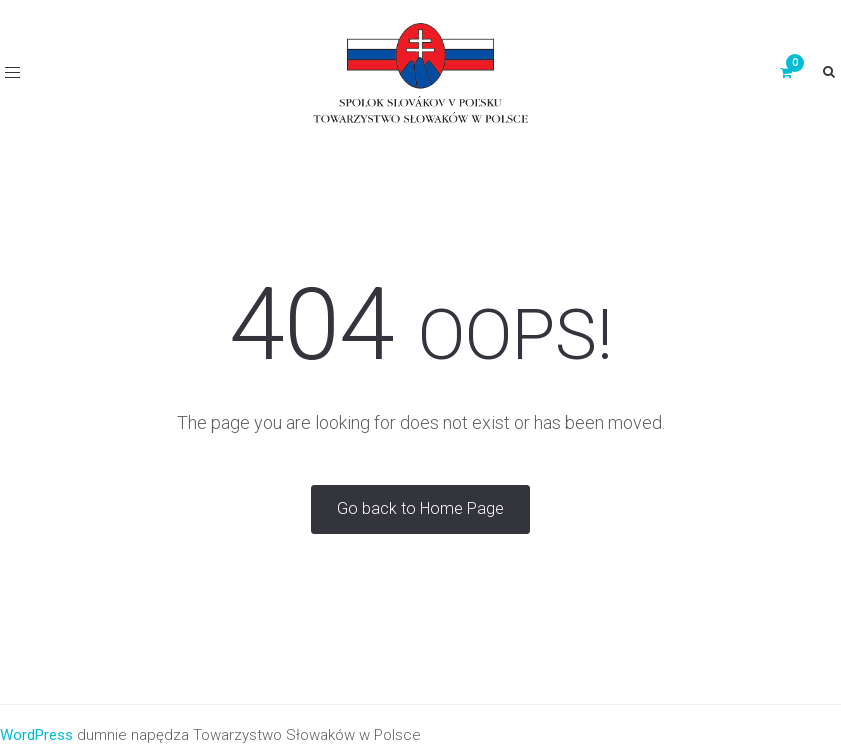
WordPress (36, 735)
